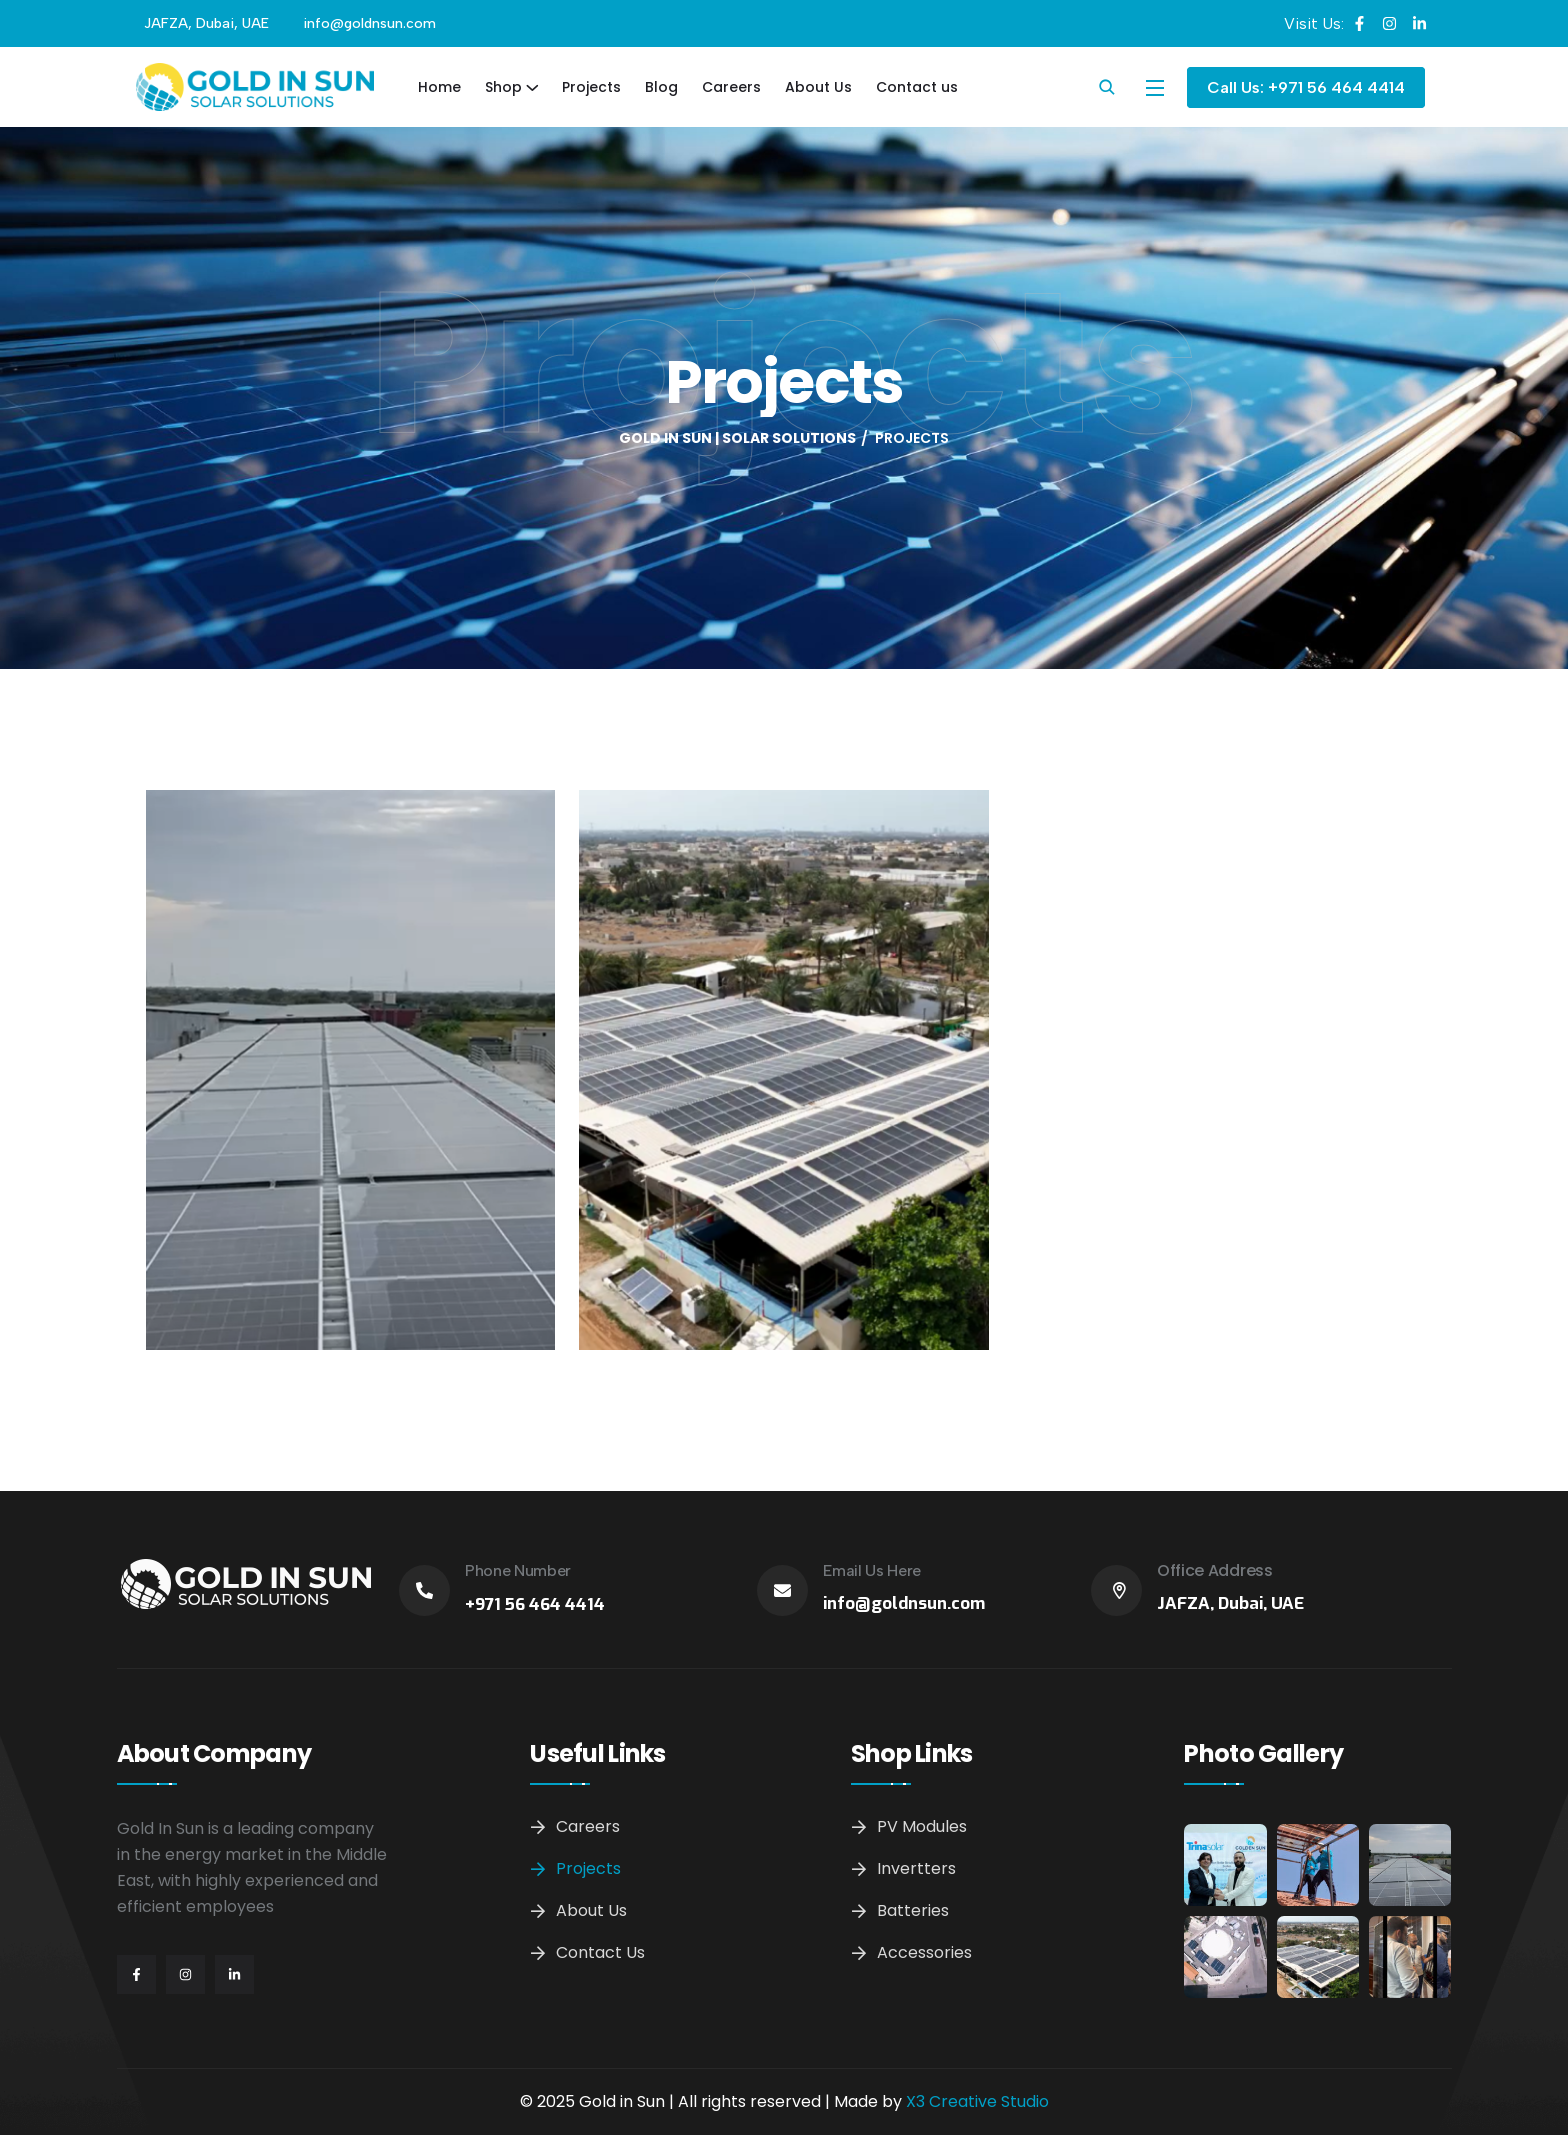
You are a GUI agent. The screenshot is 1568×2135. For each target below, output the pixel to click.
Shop (503, 87)
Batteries (913, 1910)
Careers (731, 87)
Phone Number (518, 1570)
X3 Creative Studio (977, 2101)
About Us (818, 87)
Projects (591, 87)
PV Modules (922, 1826)
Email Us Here (872, 1570)
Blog (661, 87)
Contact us (917, 87)
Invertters (916, 1868)
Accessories (924, 1952)
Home (439, 87)
